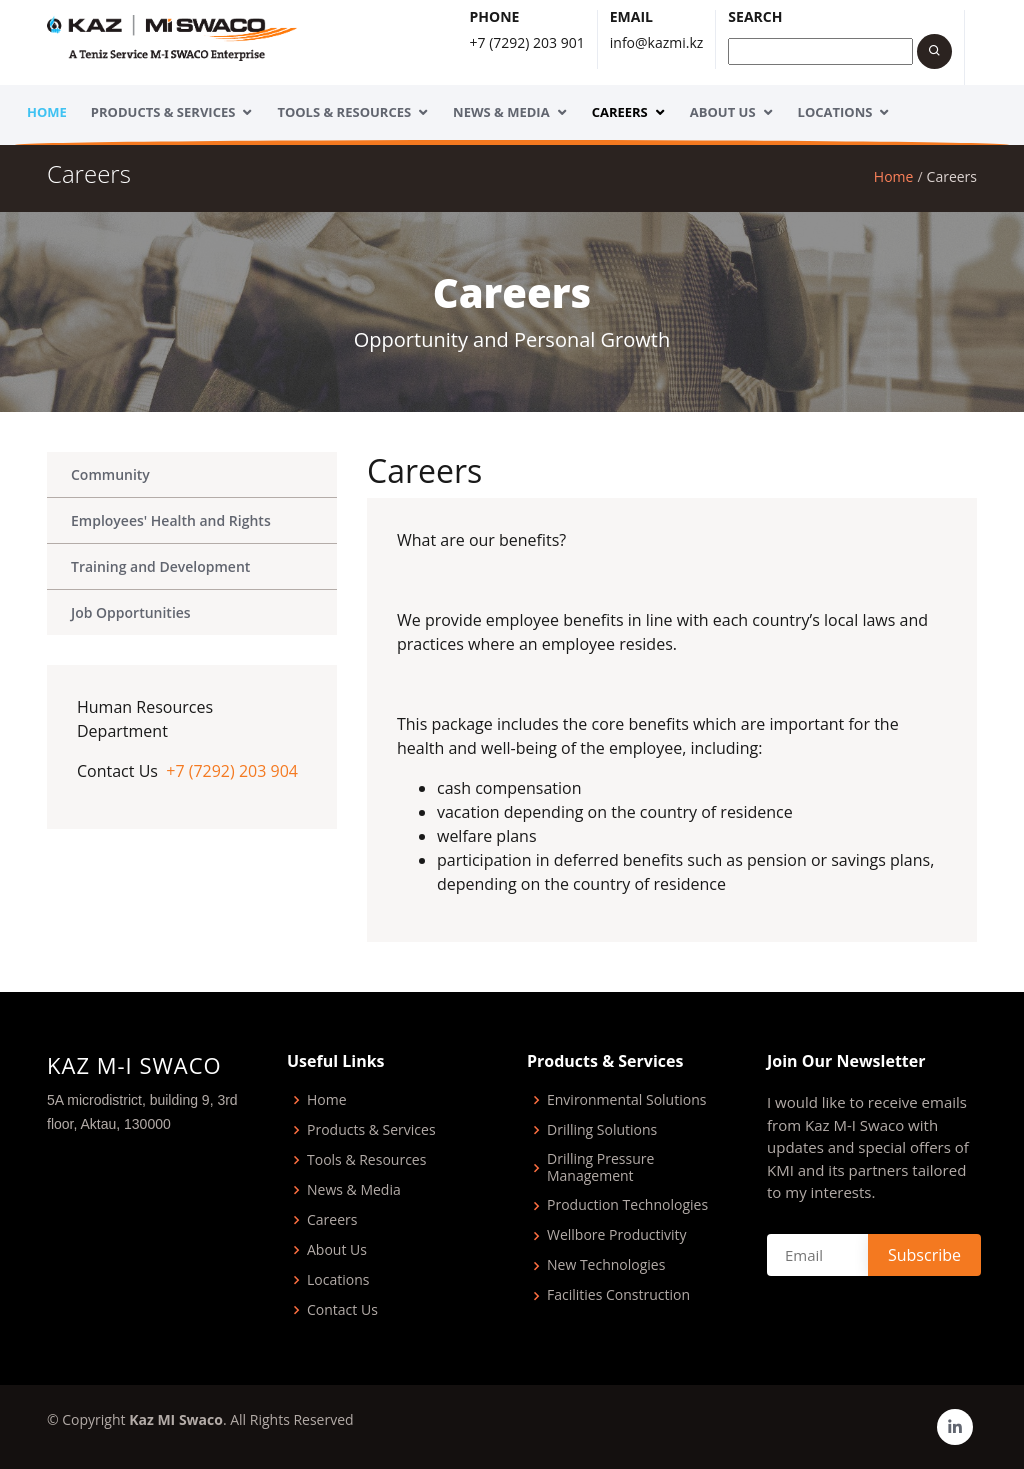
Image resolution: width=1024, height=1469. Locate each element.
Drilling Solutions (602, 1130)
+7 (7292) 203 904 (232, 771)
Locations (835, 112)
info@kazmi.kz (657, 42)
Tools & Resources (344, 112)
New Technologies (606, 1265)
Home (47, 112)
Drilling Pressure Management (600, 1168)
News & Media (501, 112)
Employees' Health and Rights (171, 520)
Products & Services (163, 112)
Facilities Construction (618, 1295)
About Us (723, 112)
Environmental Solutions (626, 1100)
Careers (620, 112)
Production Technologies (627, 1205)
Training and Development (160, 566)
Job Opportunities (131, 612)
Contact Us (342, 1310)
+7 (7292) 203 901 (527, 42)
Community (110, 474)
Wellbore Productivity (617, 1235)
